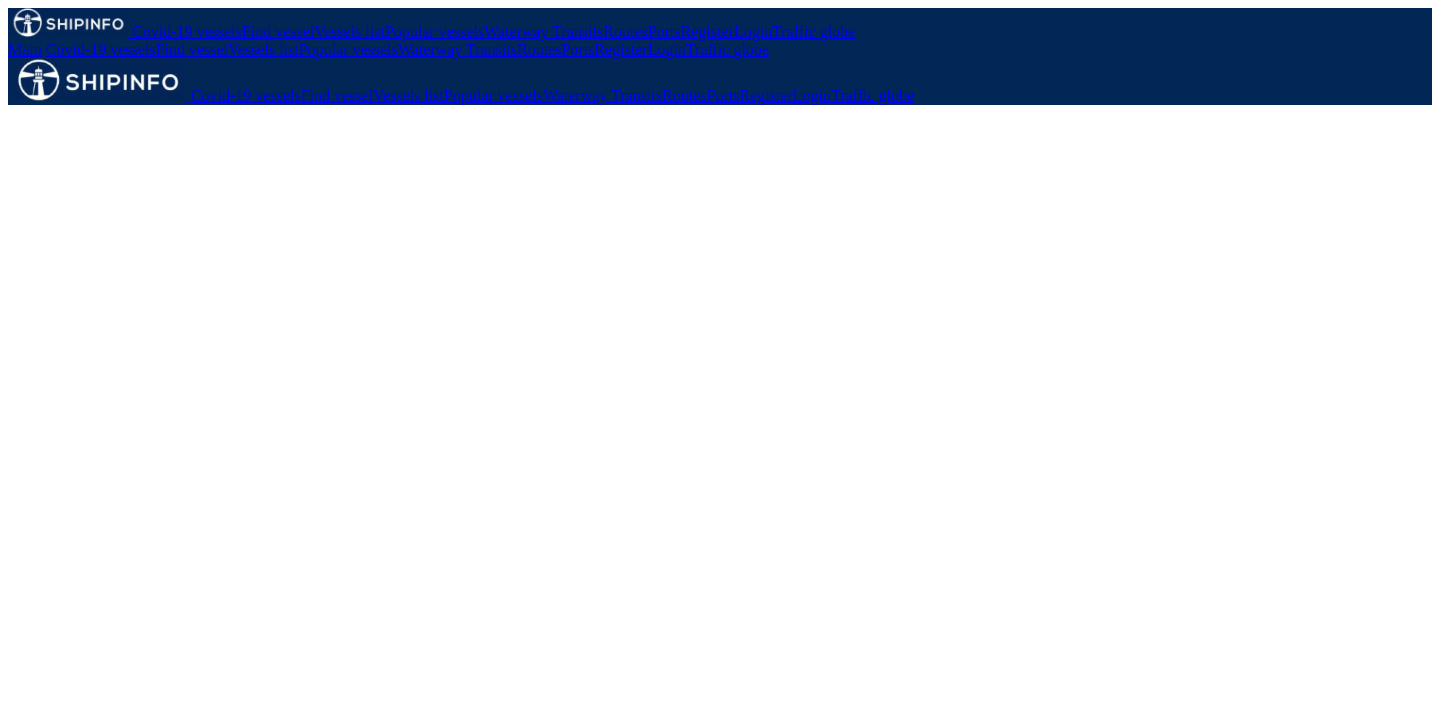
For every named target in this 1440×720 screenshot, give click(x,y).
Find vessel (278, 31)
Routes (625, 31)
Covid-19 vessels (187, 31)
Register (707, 31)
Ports (664, 31)
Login (753, 31)
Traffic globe (813, 31)
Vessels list (349, 31)
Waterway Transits (543, 31)
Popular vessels (434, 31)
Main (25, 49)
